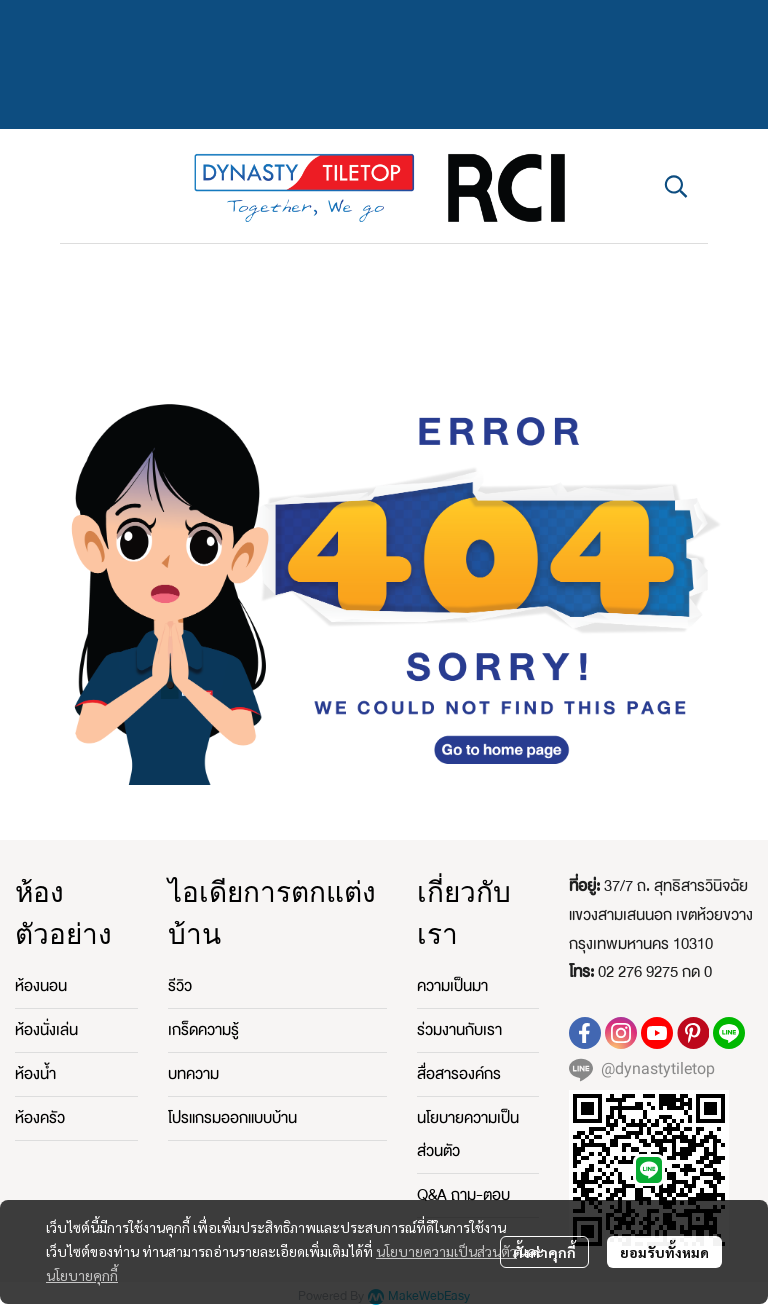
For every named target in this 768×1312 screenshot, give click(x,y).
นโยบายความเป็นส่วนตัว (446, 1251)
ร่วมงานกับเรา (459, 1030)
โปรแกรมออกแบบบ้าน (232, 1118)
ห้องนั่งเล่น (46, 1030)
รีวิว (180, 986)
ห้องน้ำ (35, 1074)
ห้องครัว (40, 1118)
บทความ (193, 1074)
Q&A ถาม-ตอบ (463, 1195)
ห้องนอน (41, 986)
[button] (676, 186)
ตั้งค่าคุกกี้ (544, 1252)
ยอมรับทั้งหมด (664, 1252)
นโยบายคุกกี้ (82, 1275)
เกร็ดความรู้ (203, 1030)
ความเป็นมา (452, 986)
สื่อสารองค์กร (459, 1074)
